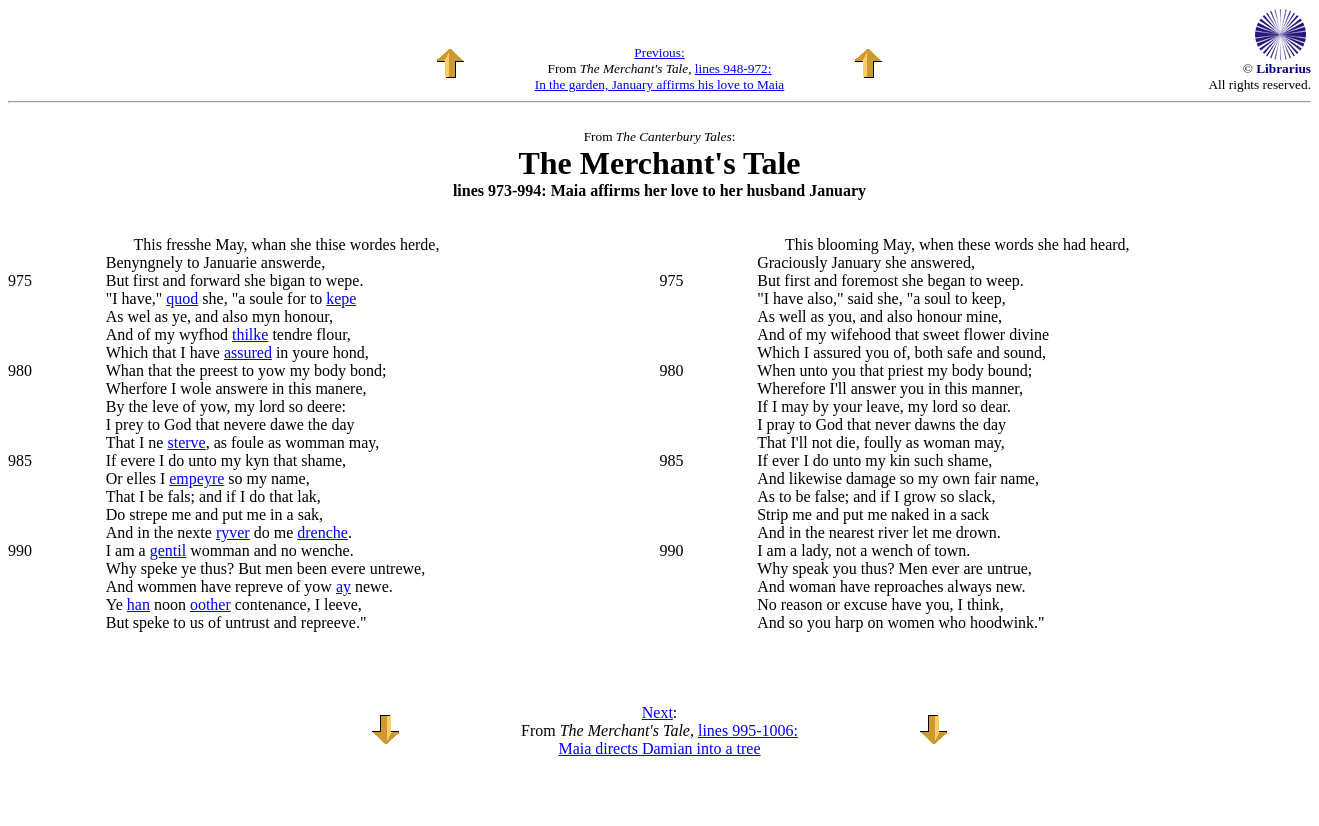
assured (248, 352)
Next (657, 712)
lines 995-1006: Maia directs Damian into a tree (678, 739)
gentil (168, 550)
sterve (186, 442)
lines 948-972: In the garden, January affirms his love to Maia (660, 76)
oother (210, 604)
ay (343, 586)
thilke (250, 334)
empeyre (196, 478)
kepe (341, 298)
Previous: (659, 52)
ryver (233, 532)
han (138, 604)
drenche (322, 532)
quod (182, 298)
